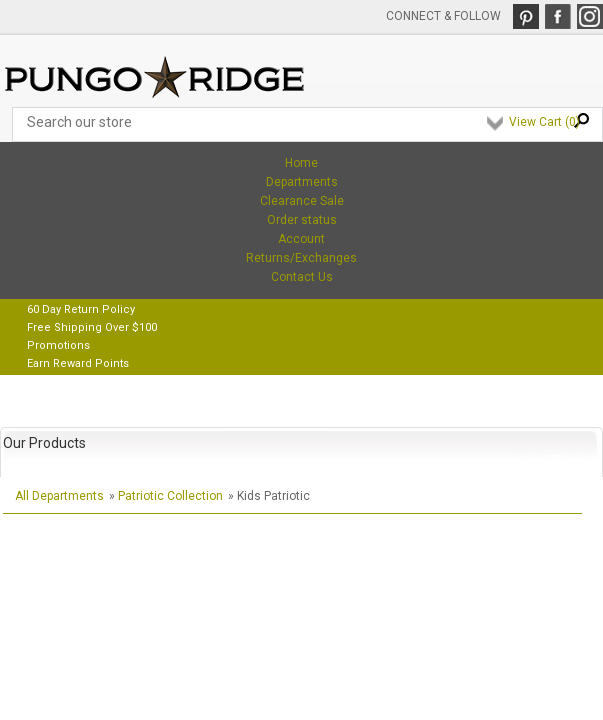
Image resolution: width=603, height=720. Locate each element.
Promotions (58, 345)
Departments (302, 182)
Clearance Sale (302, 201)
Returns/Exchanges (301, 258)
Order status (302, 220)
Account (301, 239)
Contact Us (302, 277)
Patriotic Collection (170, 496)
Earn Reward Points (78, 363)
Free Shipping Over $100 (92, 327)
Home (301, 163)
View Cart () (544, 122)
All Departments (59, 496)
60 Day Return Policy (81, 309)
